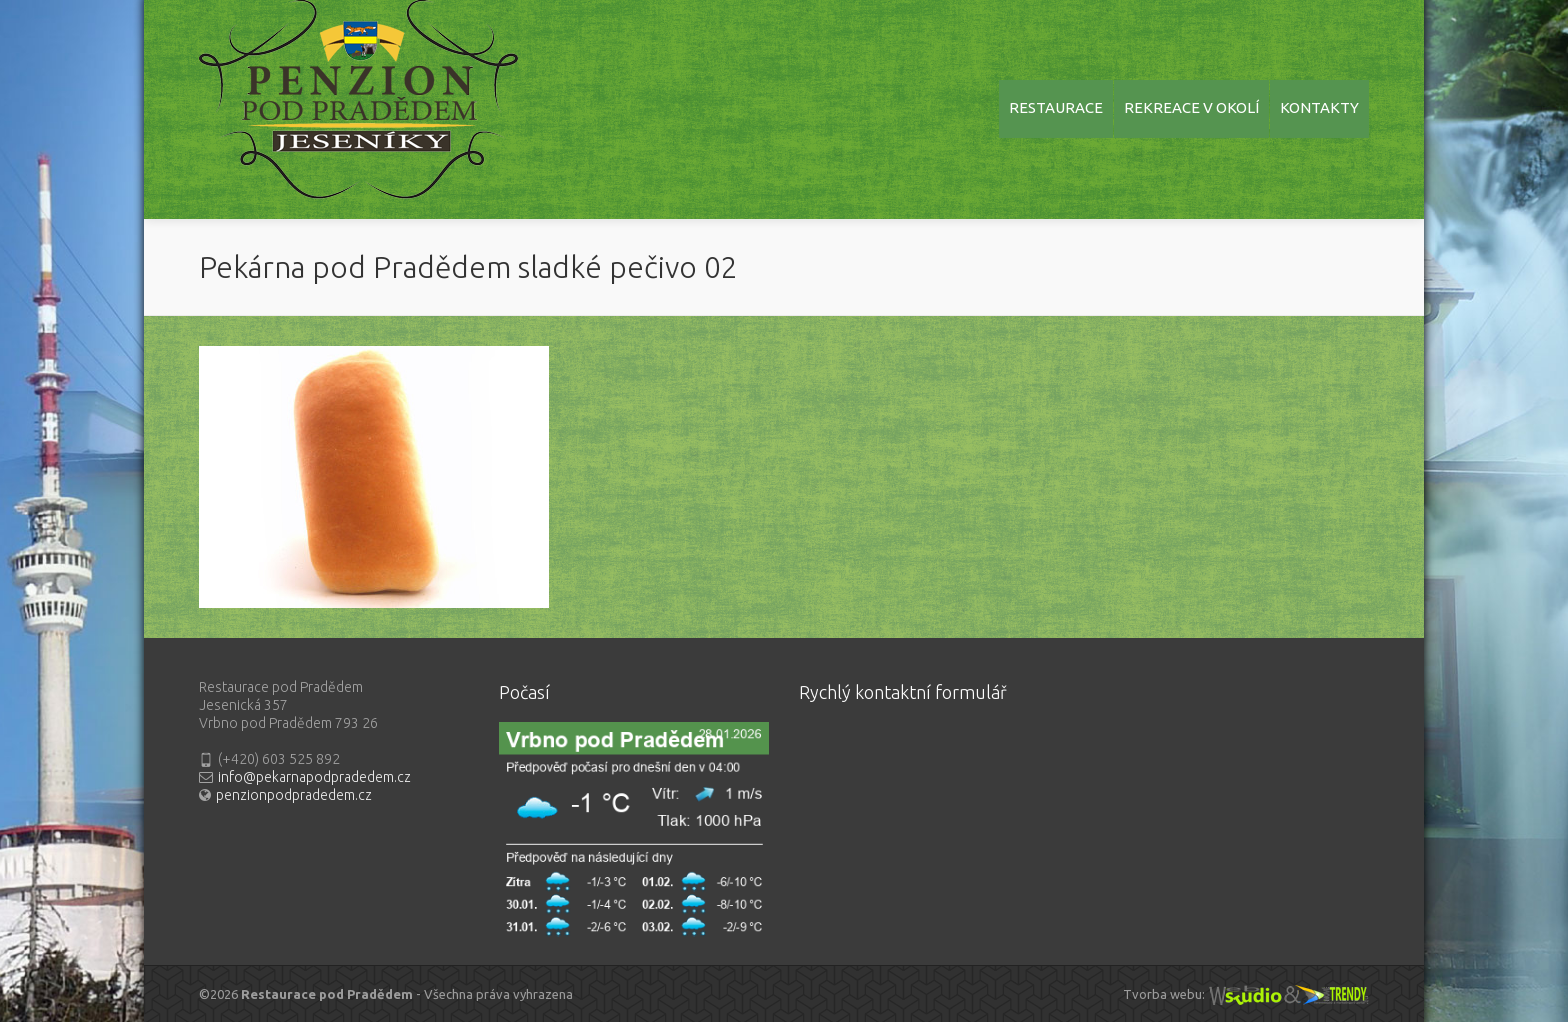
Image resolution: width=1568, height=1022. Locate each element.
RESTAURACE (1056, 107)
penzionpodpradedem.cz (294, 795)
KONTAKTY (1319, 107)
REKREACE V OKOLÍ (1191, 107)
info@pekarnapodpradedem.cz (314, 777)
